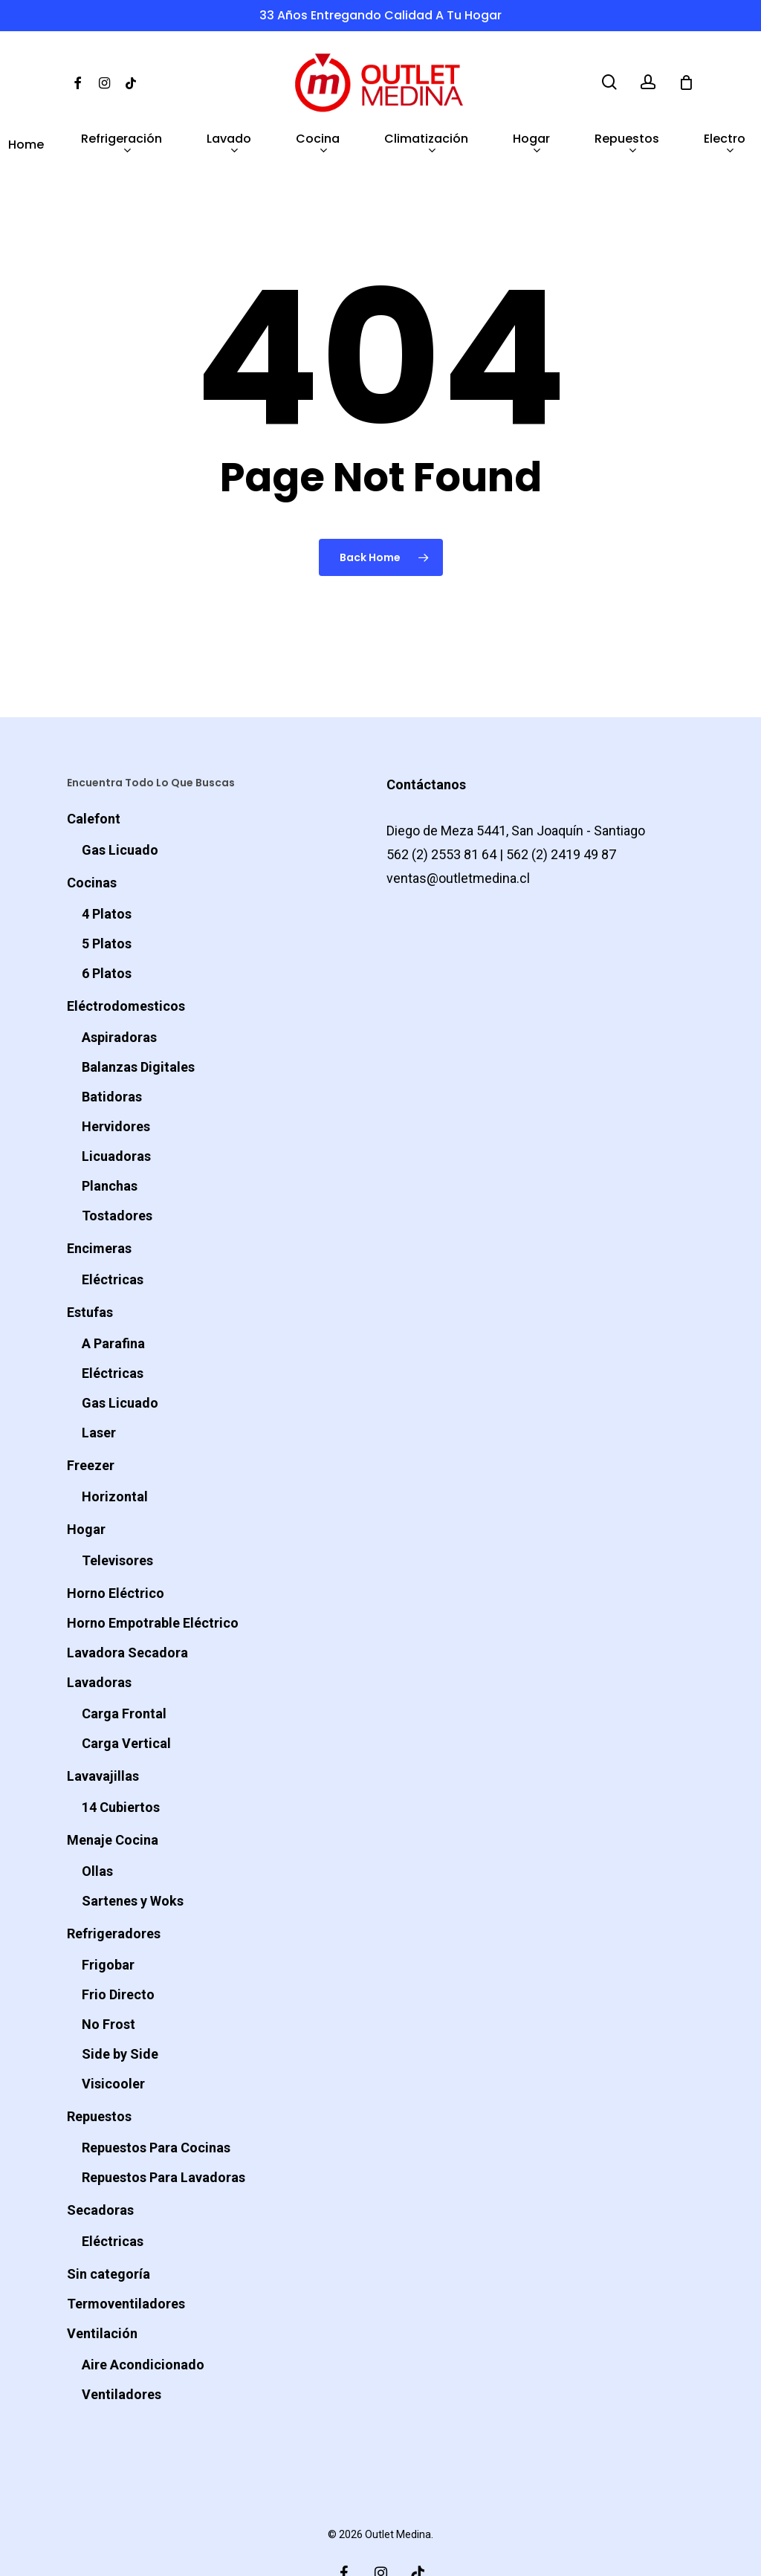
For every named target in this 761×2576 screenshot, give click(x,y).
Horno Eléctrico (115, 1551)
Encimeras (99, 1206)
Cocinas (92, 841)
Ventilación (102, 2292)
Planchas (109, 1144)
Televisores (117, 1519)
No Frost (108, 1982)
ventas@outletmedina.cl (458, 836)
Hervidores (116, 1085)
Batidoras (112, 1055)
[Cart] (686, 82)
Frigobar (108, 1923)
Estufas (90, 1270)
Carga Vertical (126, 1701)
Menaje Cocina (112, 1798)
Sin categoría (108, 2232)
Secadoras (100, 2168)
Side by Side (120, 2012)
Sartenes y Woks (133, 1859)
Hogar (86, 1487)
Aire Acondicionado (143, 2323)
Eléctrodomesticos (126, 964)
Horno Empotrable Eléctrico (153, 1581)
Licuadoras (116, 1114)
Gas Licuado (120, 808)
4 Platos (107, 872)
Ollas (97, 1829)
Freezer (90, 1423)
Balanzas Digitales (138, 1025)
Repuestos (99, 2075)
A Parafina (113, 1302)
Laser (99, 1391)
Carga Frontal (124, 1672)
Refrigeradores (114, 1892)
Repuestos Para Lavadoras (163, 2135)
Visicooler (113, 2042)
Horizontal (115, 1455)
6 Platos (107, 931)
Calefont (93, 777)
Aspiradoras (119, 995)
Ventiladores (121, 2352)
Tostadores (117, 1174)
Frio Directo (118, 1953)
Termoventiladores (126, 2262)
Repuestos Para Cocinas (156, 2106)
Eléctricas (112, 1238)
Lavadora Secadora (127, 1611)
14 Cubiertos (121, 1765)
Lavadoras (99, 1640)
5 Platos (107, 902)
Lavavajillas (103, 1734)
